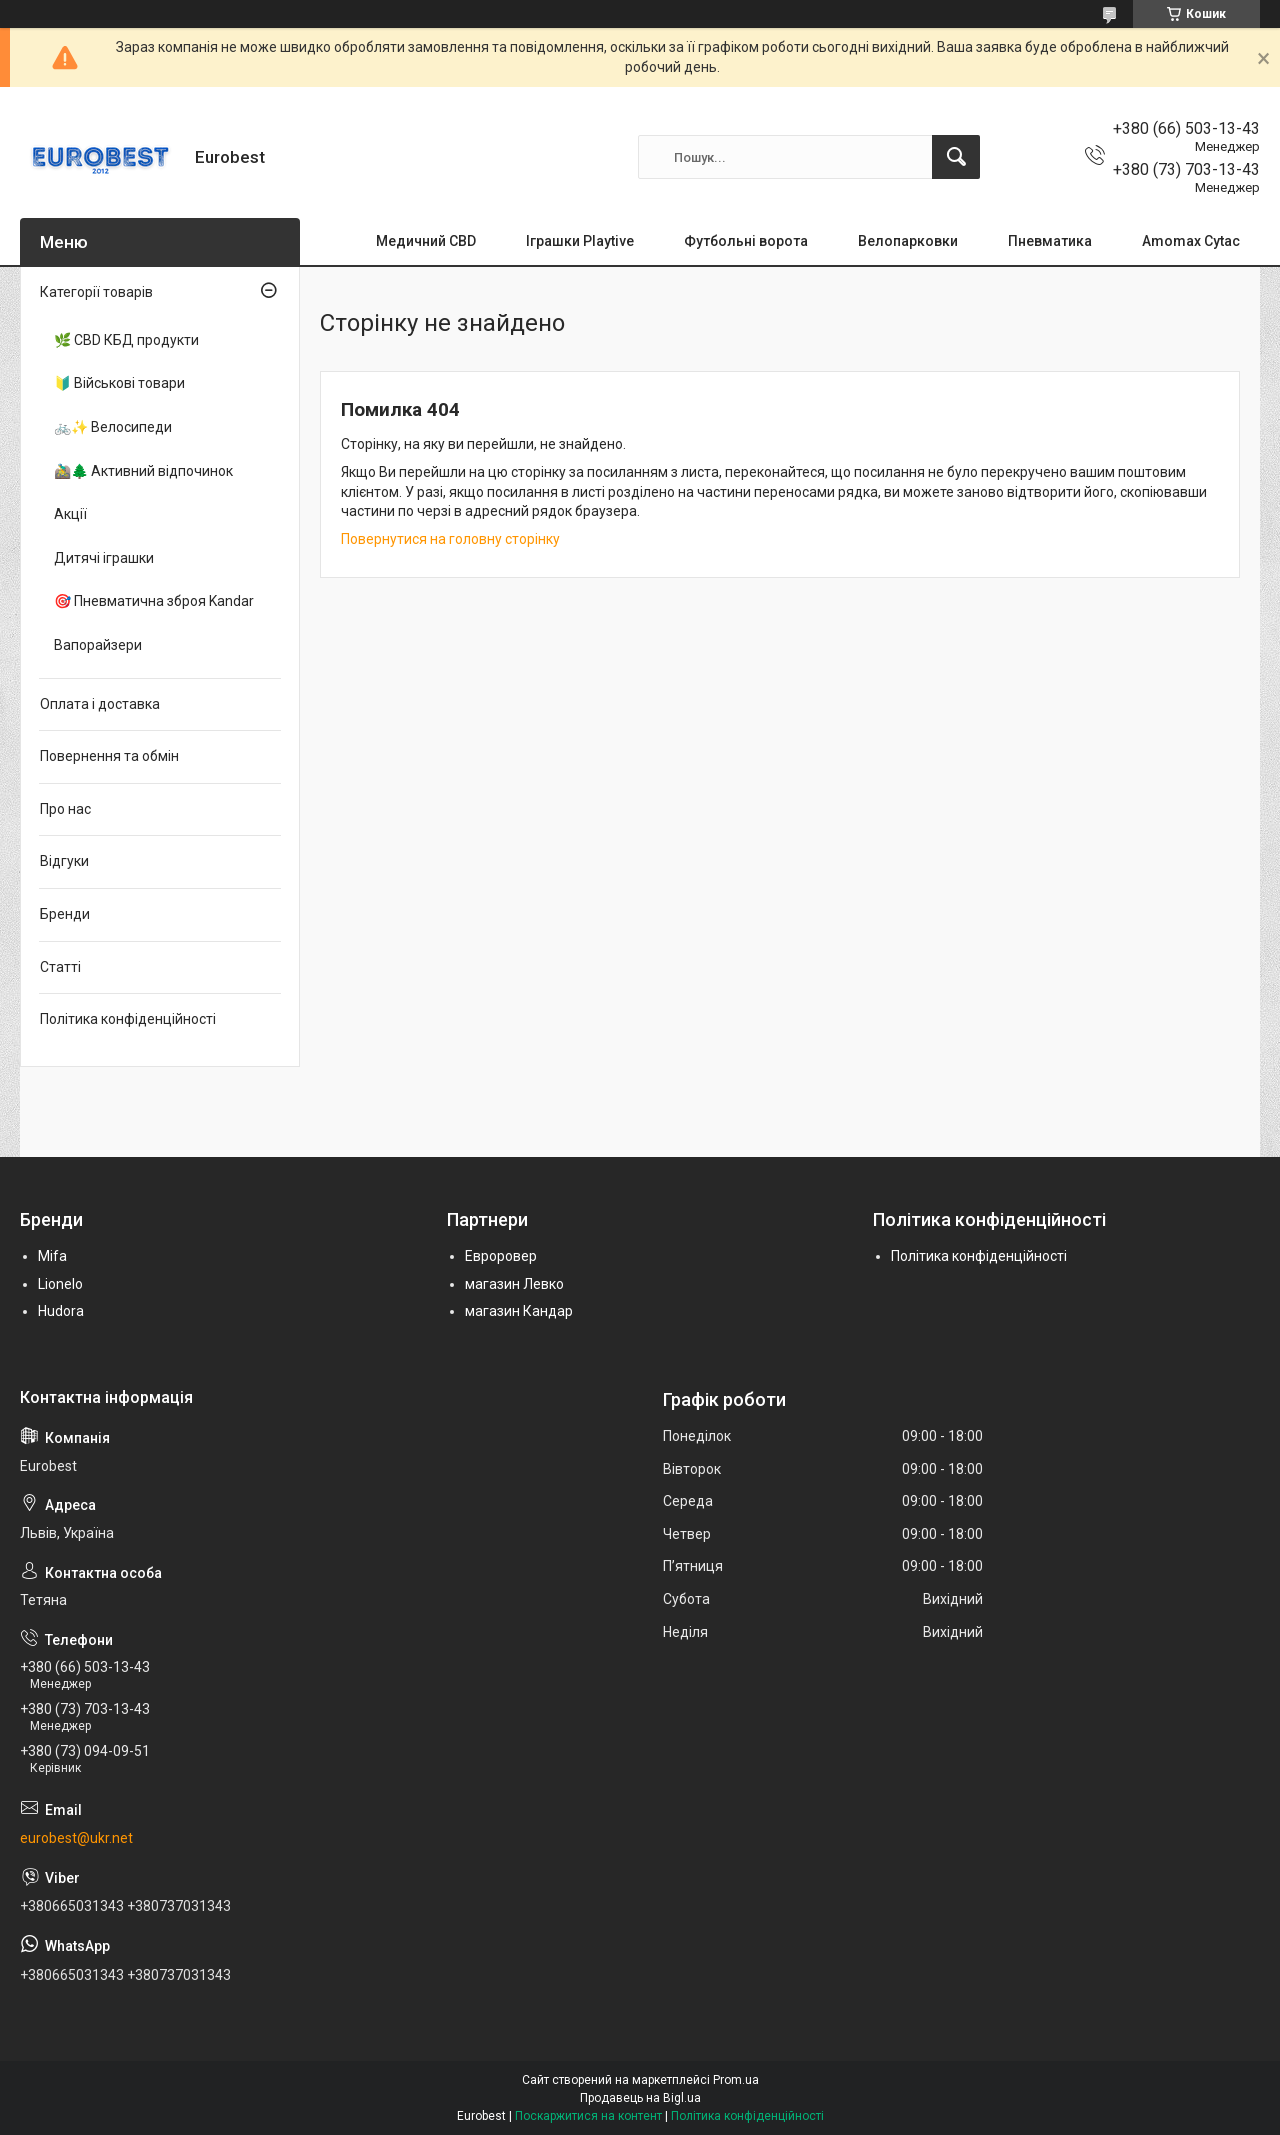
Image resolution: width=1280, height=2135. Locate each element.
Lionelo (60, 1284)
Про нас (65, 809)
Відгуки (64, 861)
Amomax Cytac (1191, 241)
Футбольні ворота (746, 241)
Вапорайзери (98, 645)
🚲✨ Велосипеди (113, 427)
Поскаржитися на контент (588, 2116)
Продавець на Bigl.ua (640, 2098)
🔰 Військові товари (119, 383)
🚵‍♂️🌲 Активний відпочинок (143, 471)
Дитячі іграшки (104, 558)
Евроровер (501, 1256)
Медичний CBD (426, 241)
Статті (60, 967)
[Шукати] (956, 157)
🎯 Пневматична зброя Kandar (154, 601)
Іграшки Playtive (580, 241)
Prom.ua (736, 2080)
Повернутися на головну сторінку (450, 539)
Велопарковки (908, 241)
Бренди (65, 914)
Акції (70, 514)
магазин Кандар (519, 1311)
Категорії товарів (96, 292)
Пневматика (1050, 241)
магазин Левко (514, 1284)
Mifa (52, 1256)
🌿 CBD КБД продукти (126, 340)
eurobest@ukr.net (76, 1838)
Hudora (61, 1311)
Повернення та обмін (109, 756)
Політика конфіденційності (128, 1019)
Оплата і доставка (100, 704)
